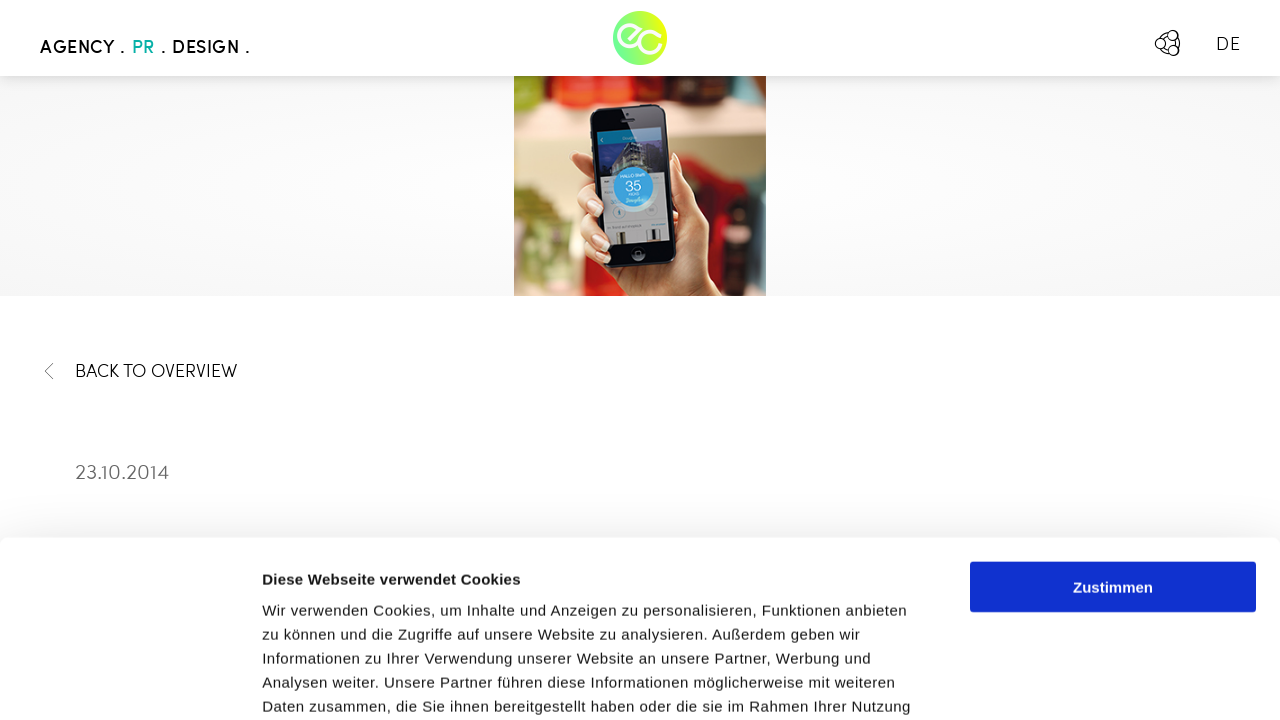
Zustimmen (1113, 411)
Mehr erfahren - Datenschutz (370, 602)
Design (205, 48)
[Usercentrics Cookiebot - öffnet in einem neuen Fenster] (129, 681)
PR (143, 48)
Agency (77, 48)
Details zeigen (1063, 680)
